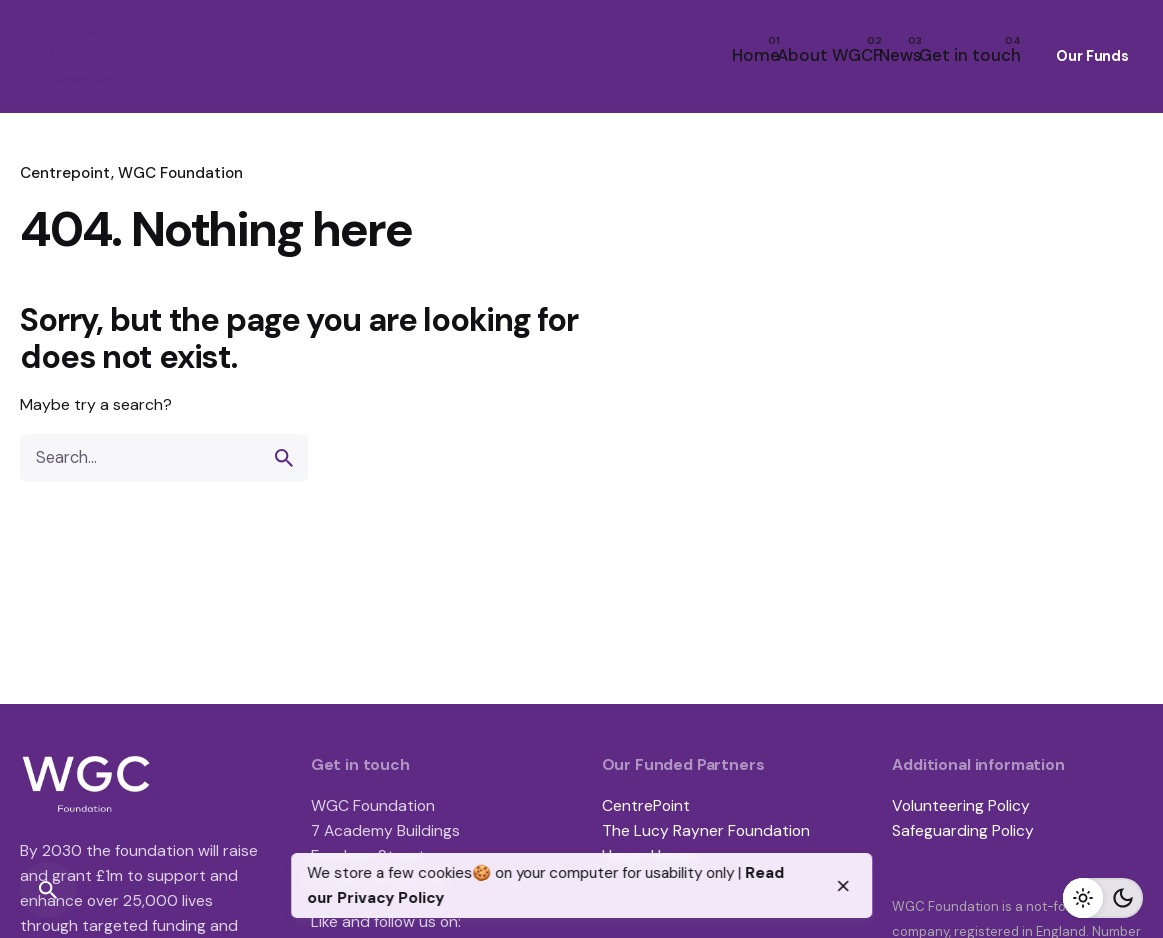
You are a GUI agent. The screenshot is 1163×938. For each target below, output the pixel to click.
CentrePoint (646, 805)
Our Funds (1092, 56)
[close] (843, 886)
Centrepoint (65, 173)
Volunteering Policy (961, 805)
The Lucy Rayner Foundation (706, 830)
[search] (284, 458)
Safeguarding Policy (963, 830)
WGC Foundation (180, 173)
